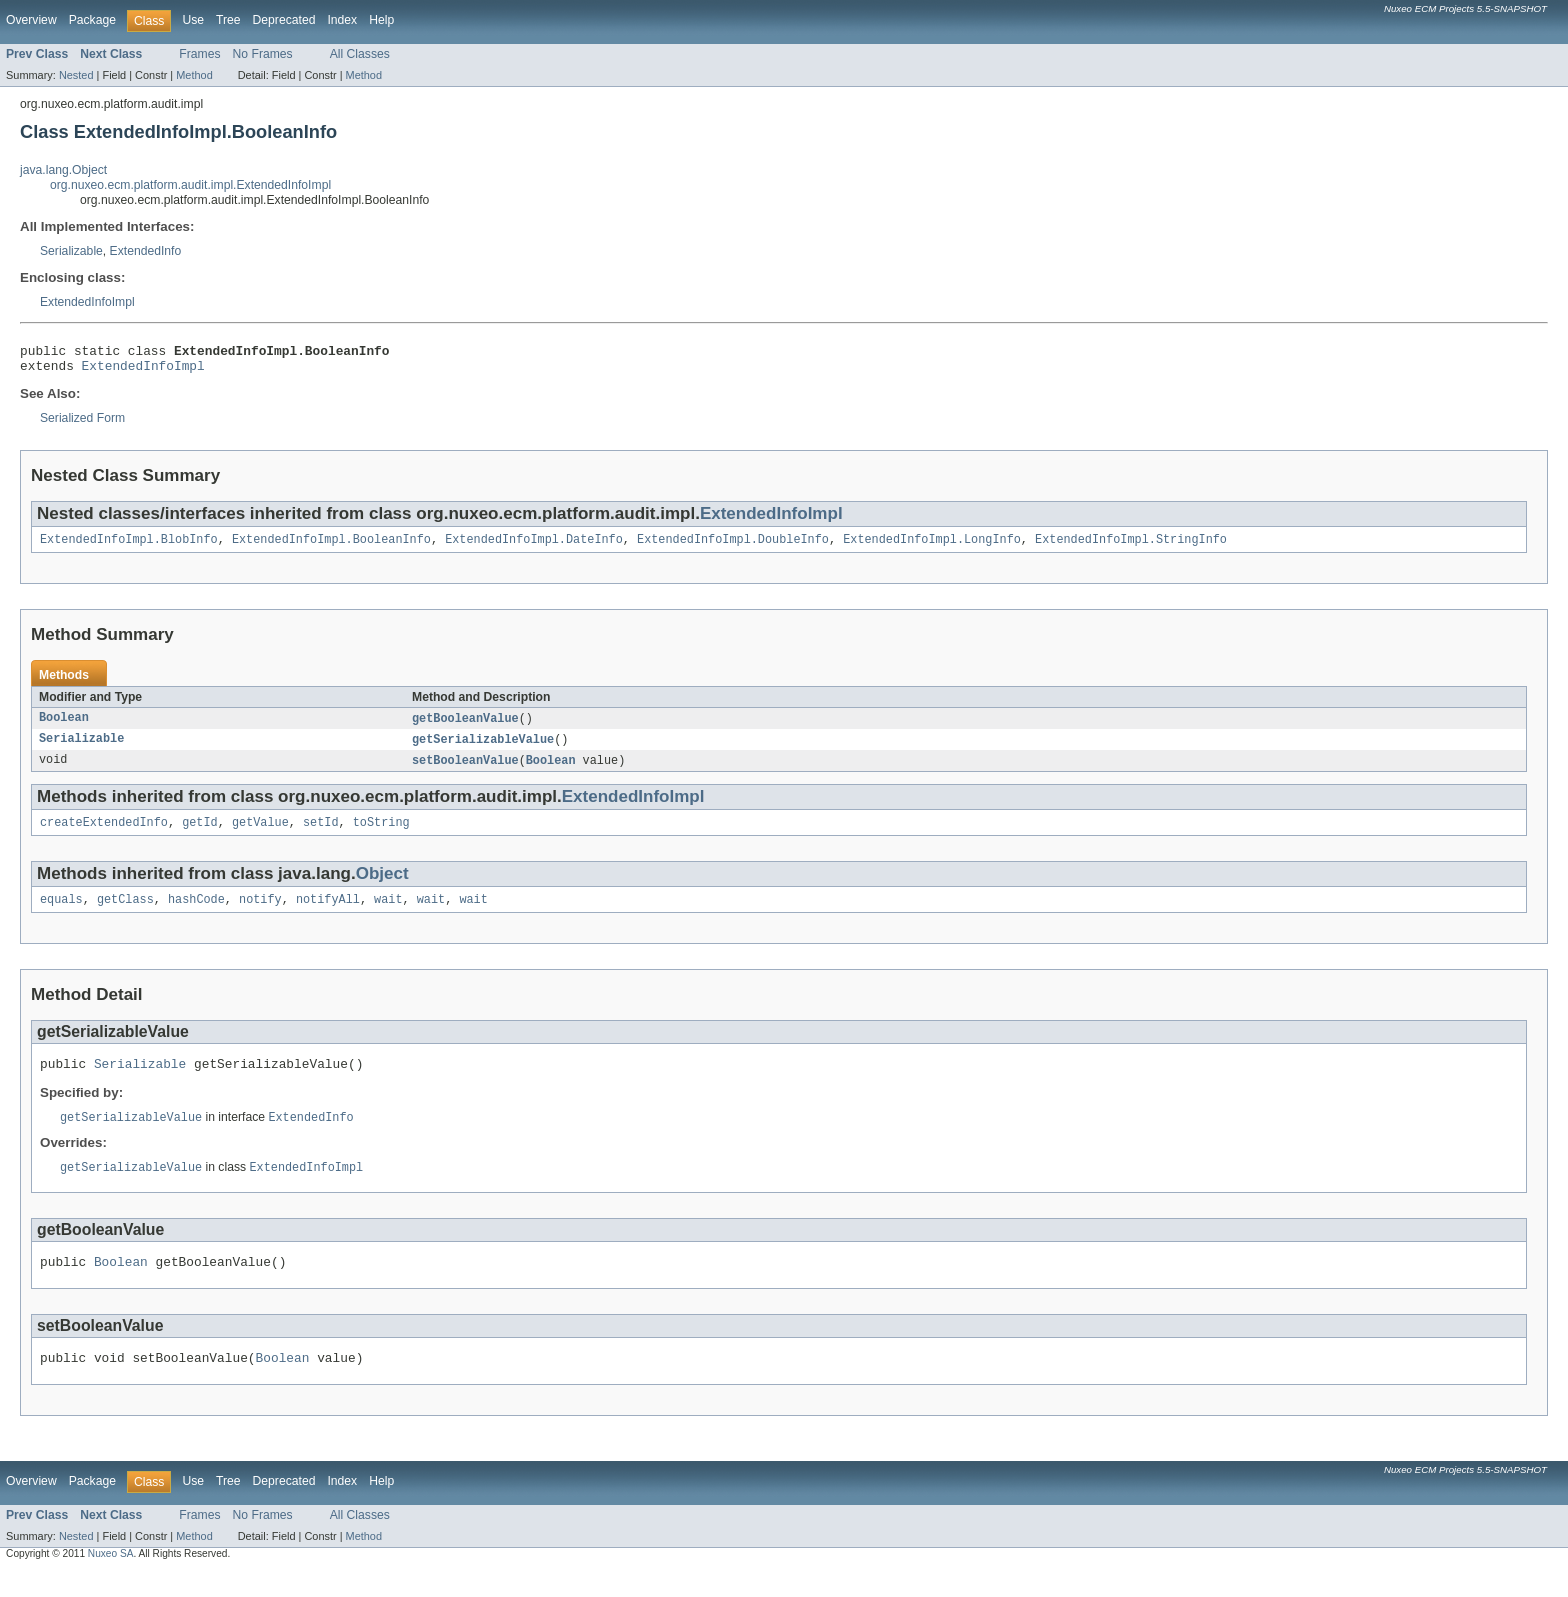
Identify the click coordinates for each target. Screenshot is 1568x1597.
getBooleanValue (465, 727)
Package (92, 20)
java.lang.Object (63, 170)
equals (61, 914)
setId (321, 835)
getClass (125, 914)
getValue (260, 835)
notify (260, 914)
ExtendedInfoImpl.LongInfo (932, 547)
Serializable (71, 251)
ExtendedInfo (146, 251)
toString (381, 835)
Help (381, 20)
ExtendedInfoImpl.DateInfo (534, 547)
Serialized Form (82, 424)
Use (193, 20)
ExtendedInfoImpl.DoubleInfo (733, 547)
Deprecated (284, 20)
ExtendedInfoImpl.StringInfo (1131, 547)
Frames (199, 54)
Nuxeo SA (111, 1579)
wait (388, 914)
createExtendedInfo (104, 835)
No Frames (263, 54)
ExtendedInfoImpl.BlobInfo (129, 547)
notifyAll (328, 914)
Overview (31, 20)
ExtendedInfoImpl (87, 302)
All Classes (360, 54)
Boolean (64, 727)
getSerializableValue (483, 749)
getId (200, 835)
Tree (228, 20)
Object (382, 886)
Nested (76, 75)
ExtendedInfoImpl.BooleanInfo (331, 547)
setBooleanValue (465, 771)
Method (194, 75)
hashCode (196, 914)
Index (342, 20)
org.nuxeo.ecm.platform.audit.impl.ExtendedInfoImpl (190, 185)
